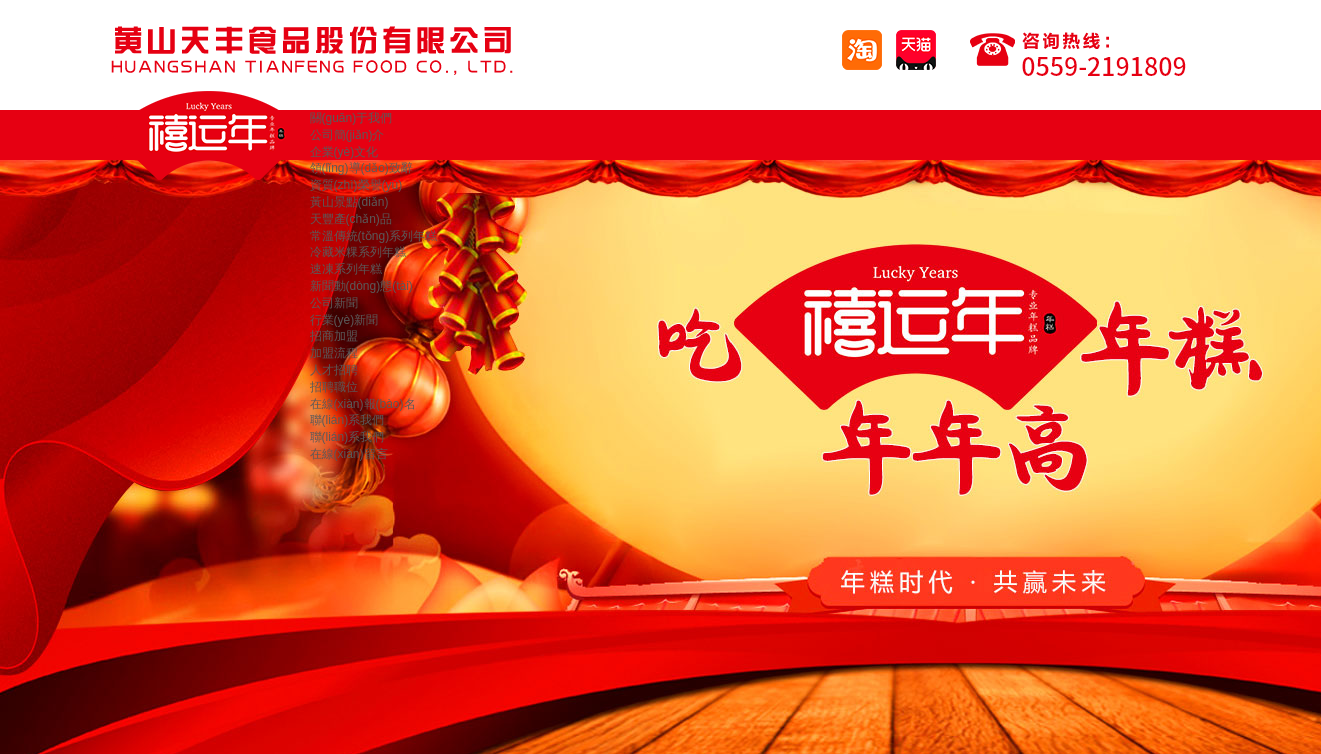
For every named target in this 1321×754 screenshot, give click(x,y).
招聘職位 (334, 387)
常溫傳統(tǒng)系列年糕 (374, 236)
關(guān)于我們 (351, 118)
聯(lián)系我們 (347, 420)
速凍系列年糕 (346, 269)
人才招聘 (334, 370)
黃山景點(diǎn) (349, 202)
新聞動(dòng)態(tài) (361, 286)
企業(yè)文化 (344, 152)
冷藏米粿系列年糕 (358, 252)
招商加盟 (334, 336)
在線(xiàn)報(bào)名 (363, 404)
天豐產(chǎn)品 (351, 219)
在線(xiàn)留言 (349, 454)
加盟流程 (334, 353)
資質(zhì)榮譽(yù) (356, 185)
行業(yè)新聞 (344, 320)
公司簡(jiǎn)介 (347, 135)
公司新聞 (334, 303)
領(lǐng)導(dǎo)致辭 (361, 168)
